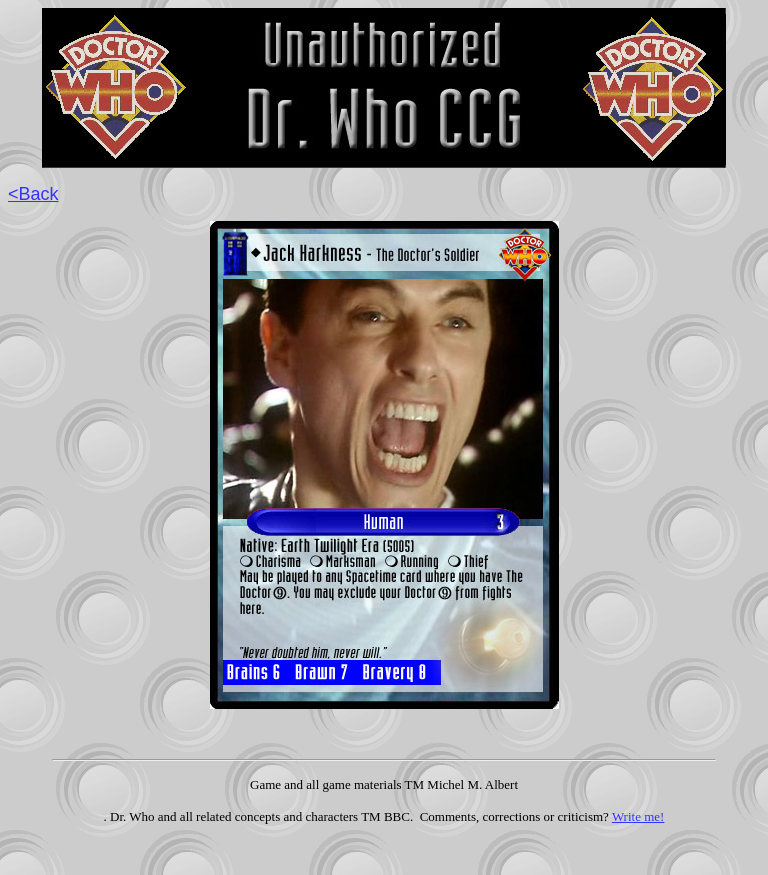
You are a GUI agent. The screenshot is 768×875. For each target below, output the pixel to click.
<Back (33, 194)
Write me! (638, 816)
